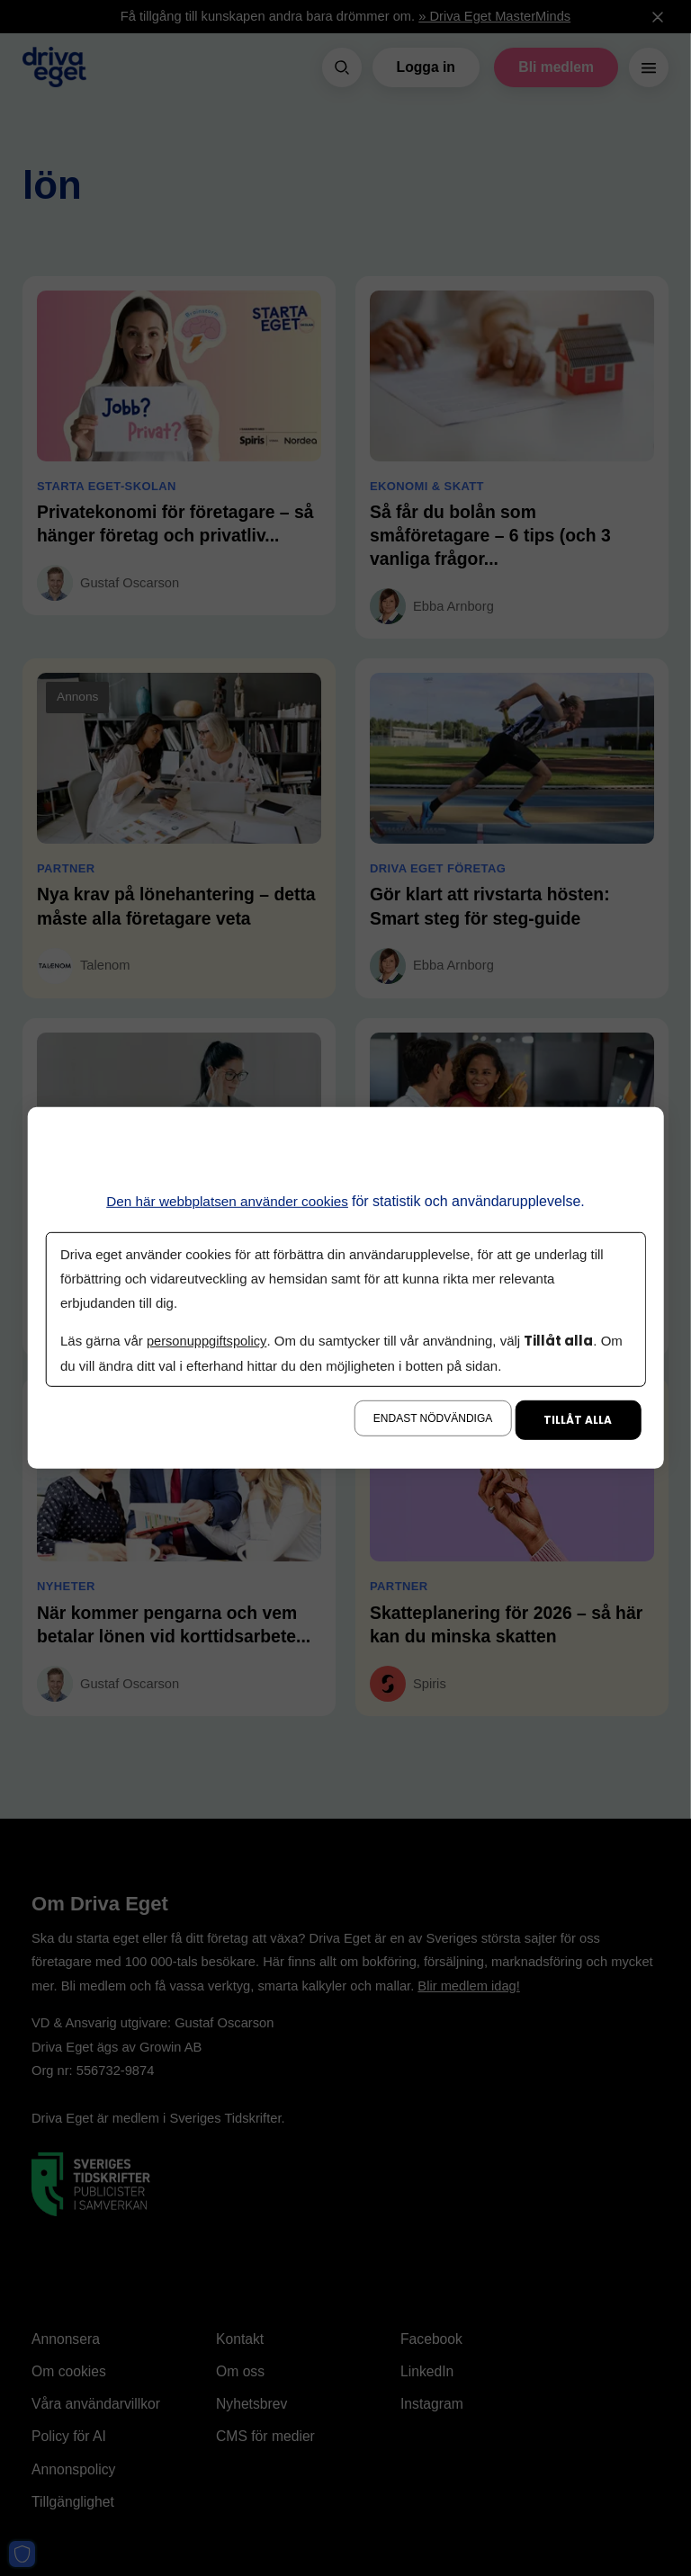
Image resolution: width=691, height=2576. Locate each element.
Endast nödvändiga (432, 1418)
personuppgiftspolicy (208, 1340)
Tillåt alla (577, 1419)
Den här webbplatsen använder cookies (227, 1201)
